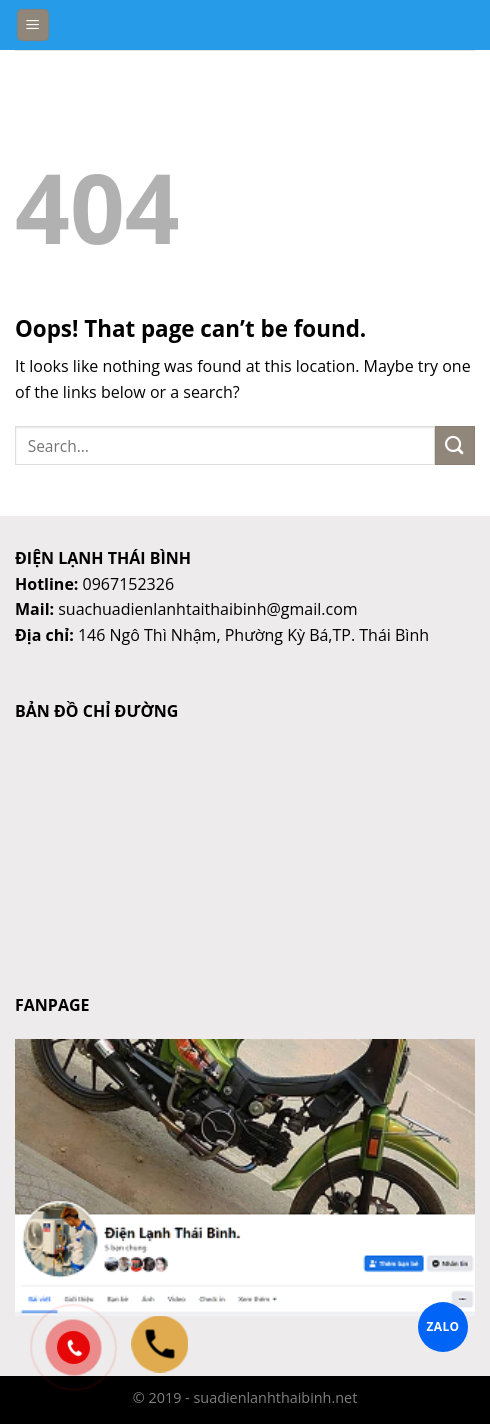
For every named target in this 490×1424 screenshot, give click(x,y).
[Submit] (455, 445)
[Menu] (33, 25)
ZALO (443, 1326)
